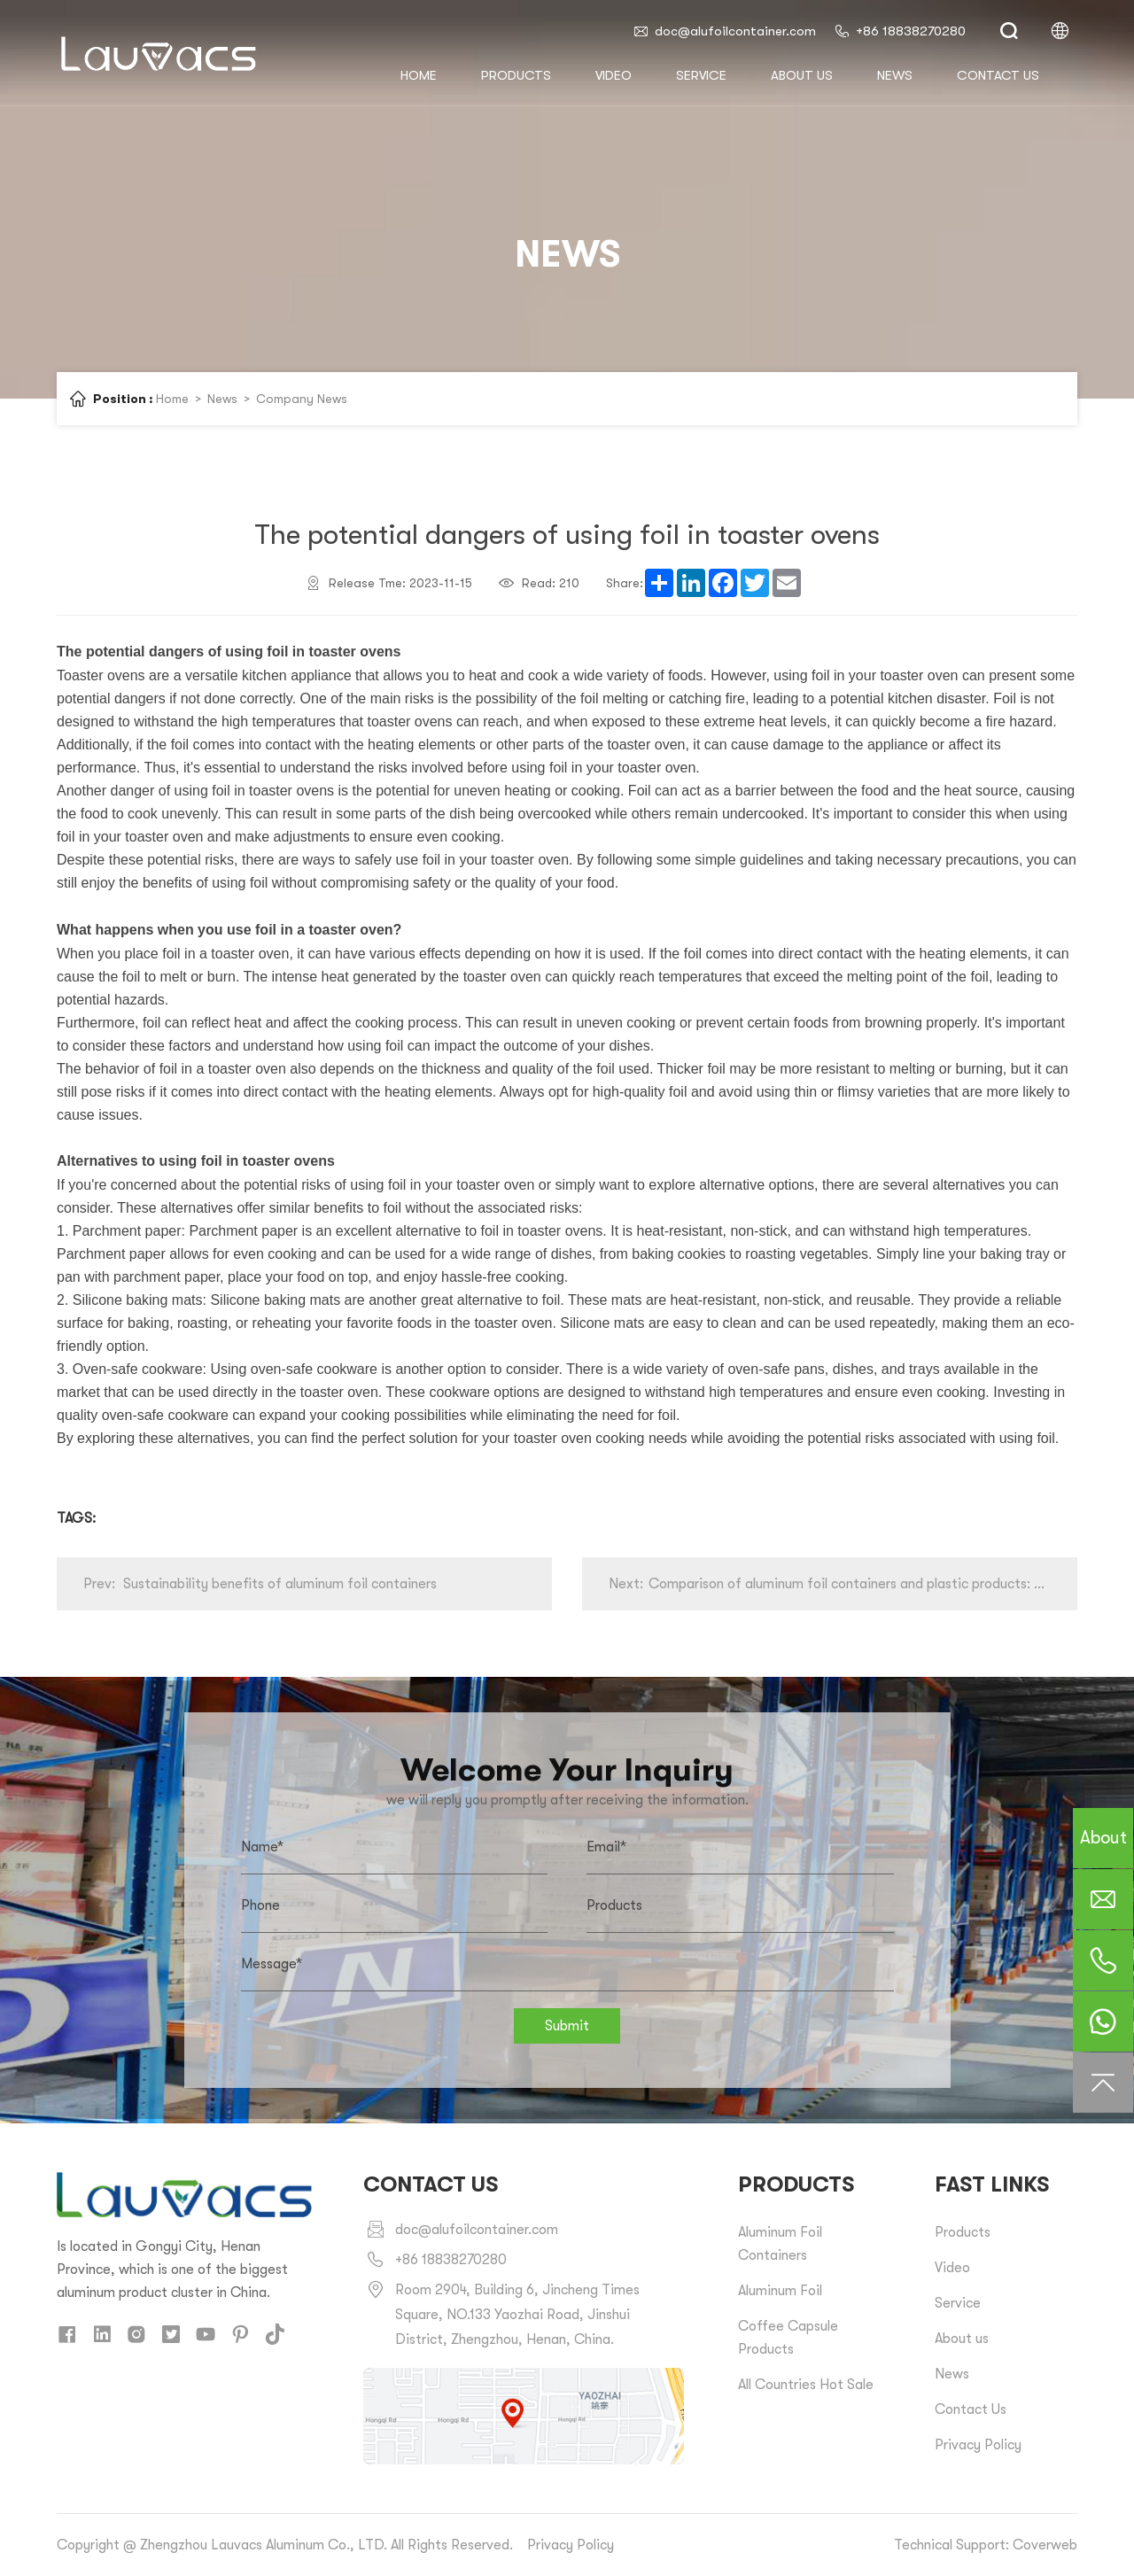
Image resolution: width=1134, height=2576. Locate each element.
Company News (301, 399)
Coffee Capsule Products (788, 2337)
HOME (418, 75)
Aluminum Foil (780, 2291)
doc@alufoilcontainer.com (724, 31)
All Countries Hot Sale (806, 2385)
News (895, 75)
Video (613, 75)
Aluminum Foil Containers (780, 2243)
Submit (567, 2026)
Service (701, 75)
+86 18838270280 (900, 31)
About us (802, 75)
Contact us (998, 75)
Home (172, 399)
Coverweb (1045, 2545)
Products (516, 75)
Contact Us (970, 2409)
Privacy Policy (978, 2445)
